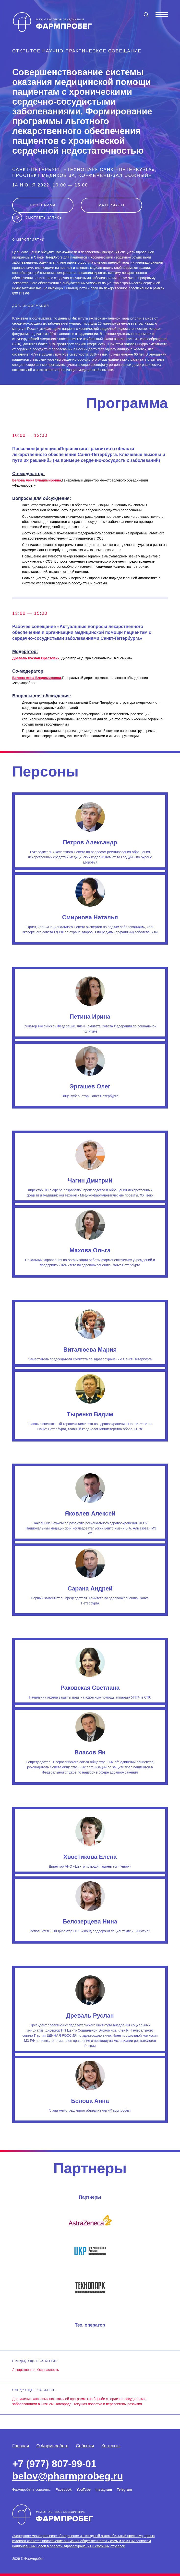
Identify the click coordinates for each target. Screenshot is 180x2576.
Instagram (104, 2489)
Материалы (111, 205)
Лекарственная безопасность (35, 2370)
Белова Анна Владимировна (36, 480)
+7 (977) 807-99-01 (54, 2463)
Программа (43, 205)
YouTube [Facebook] (83, 2489)
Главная (20, 2445)
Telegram (124, 2489)
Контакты (110, 2445)
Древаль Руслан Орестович (36, 658)
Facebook (64, 2489)
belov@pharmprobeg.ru (67, 2476)
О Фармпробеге (52, 2445)
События (85, 2445)
